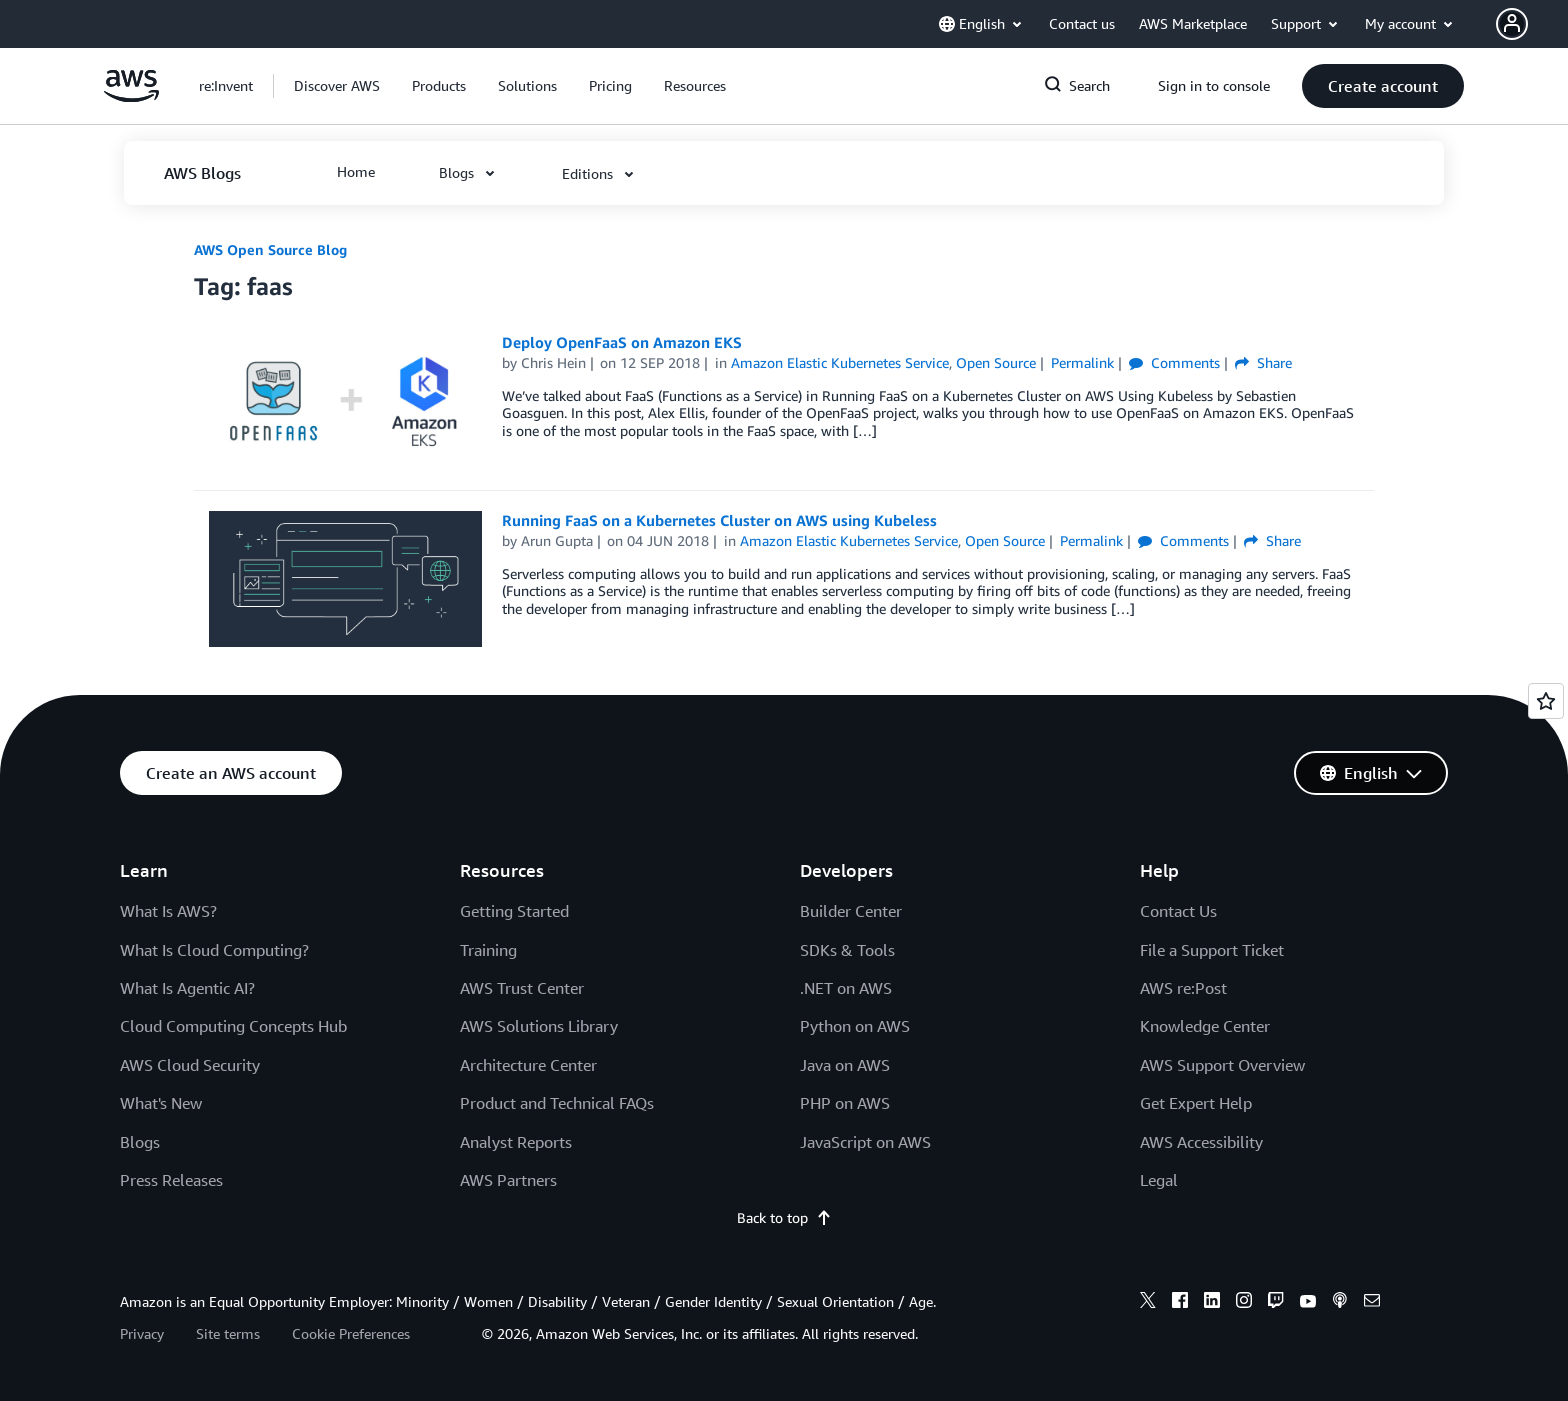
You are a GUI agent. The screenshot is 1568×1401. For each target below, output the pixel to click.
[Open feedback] (1546, 701)
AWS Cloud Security (190, 1065)
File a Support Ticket (1212, 950)
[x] (1148, 1303)
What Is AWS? (168, 911)
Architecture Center (528, 1065)
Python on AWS (855, 1026)
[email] (1372, 1303)
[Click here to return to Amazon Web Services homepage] (131, 96)
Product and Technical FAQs (557, 1103)
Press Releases (171, 1180)
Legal (1159, 1180)
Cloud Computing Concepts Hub (233, 1026)
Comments (1174, 362)
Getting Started (514, 911)
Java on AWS (845, 1065)
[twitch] (1276, 1303)
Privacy (142, 1333)
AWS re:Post (1183, 988)
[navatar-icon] (1512, 24)
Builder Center (851, 911)
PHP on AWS (845, 1103)
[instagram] (1244, 1303)
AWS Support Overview (1222, 1065)
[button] (1532, 24)
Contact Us (1178, 911)
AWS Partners (508, 1180)
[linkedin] (1212, 1303)
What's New (161, 1103)
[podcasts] (1340, 1303)
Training (488, 950)
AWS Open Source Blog (270, 249)
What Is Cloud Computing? (214, 950)
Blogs (140, 1142)
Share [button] (1263, 362)
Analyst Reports (516, 1142)
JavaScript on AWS (865, 1142)
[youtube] (1308, 1303)
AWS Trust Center (522, 988)
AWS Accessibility (1201, 1142)
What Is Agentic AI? (187, 988)
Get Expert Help (1196, 1103)
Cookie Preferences (351, 1333)
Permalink (1082, 362)
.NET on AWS (846, 988)
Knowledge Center (1205, 1026)
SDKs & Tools (847, 950)
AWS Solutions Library (539, 1026)
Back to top (784, 1217)
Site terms (228, 1333)
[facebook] (1180, 1303)
